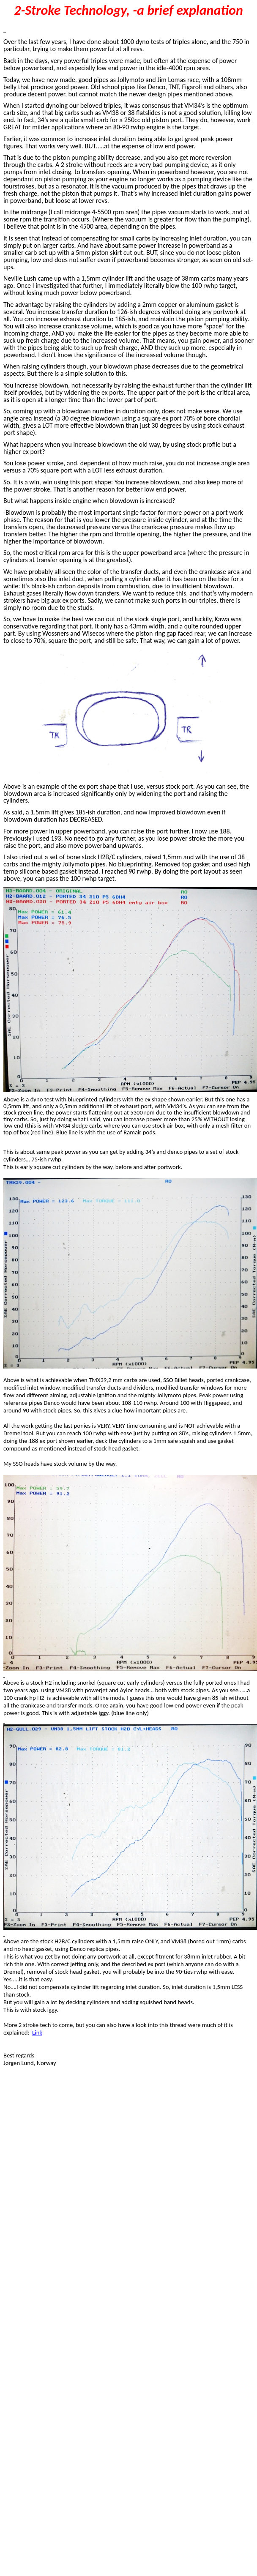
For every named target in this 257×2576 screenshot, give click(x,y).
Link (37, 2032)
